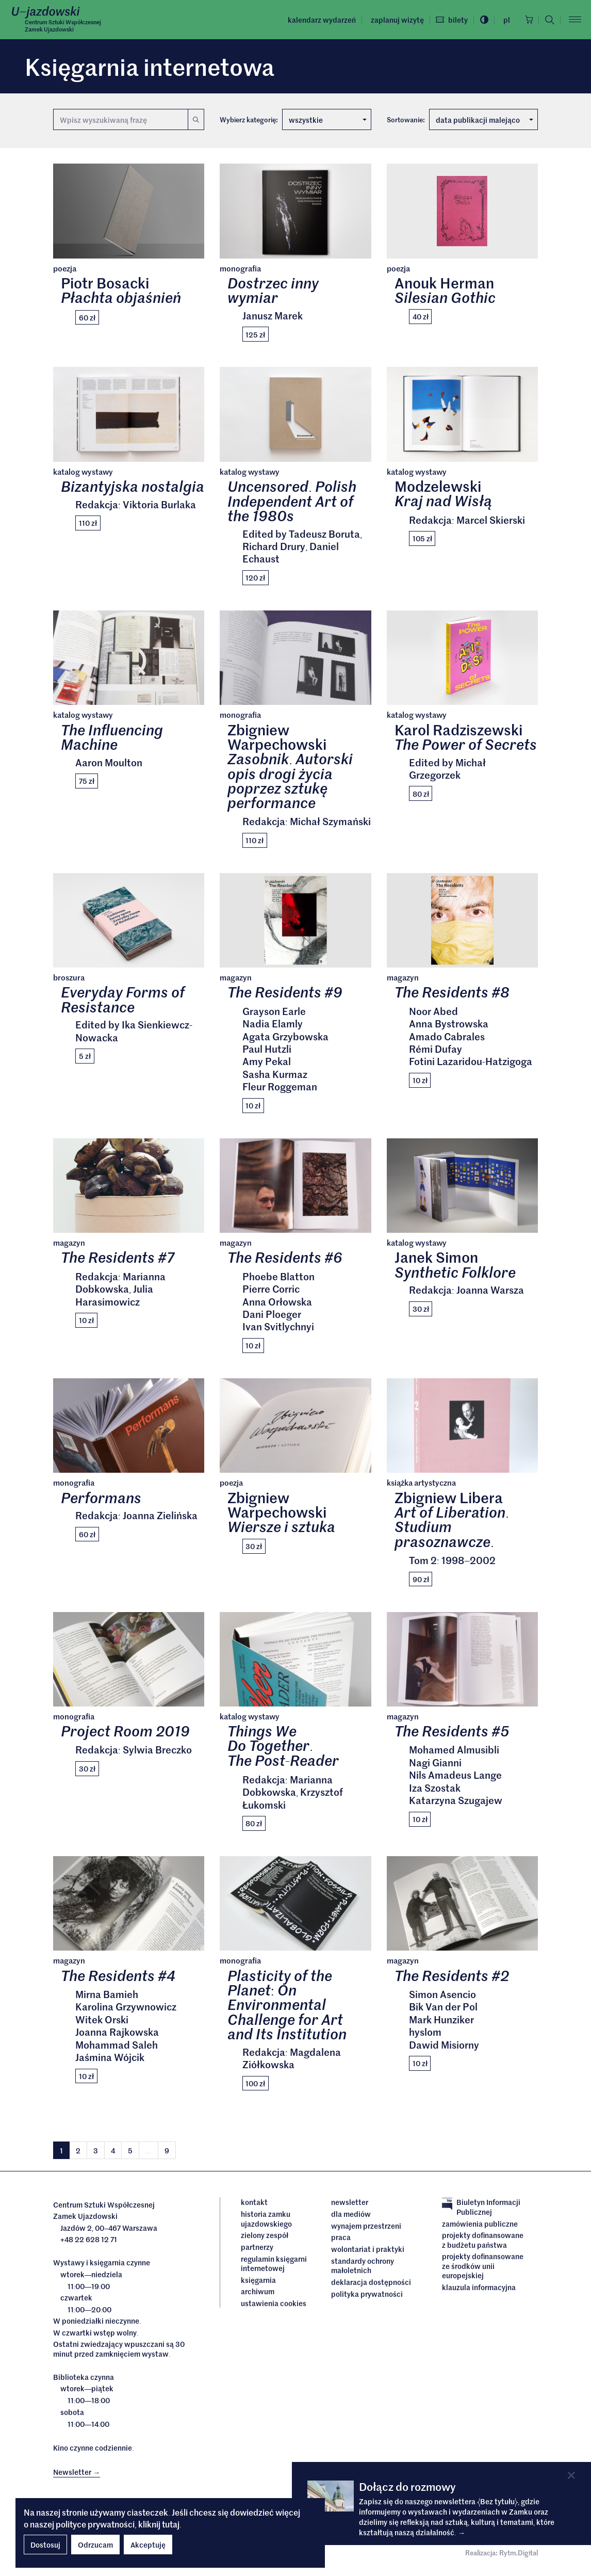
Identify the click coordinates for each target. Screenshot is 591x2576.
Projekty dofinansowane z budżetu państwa (482, 2242)
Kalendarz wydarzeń (319, 19)
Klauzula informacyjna (479, 2289)
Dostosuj (45, 2544)
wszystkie (327, 120)
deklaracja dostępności (371, 2285)
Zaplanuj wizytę (394, 19)
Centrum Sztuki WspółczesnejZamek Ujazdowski (63, 26)
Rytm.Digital (518, 2556)
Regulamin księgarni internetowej (274, 2266)
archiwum (257, 2294)
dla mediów (351, 2217)
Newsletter (349, 2205)
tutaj (170, 2524)
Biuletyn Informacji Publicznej (481, 2210)
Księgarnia (259, 2282)
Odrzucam (95, 2544)
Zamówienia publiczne (480, 2226)
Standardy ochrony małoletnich (362, 2268)
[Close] (571, 2475)
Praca (341, 2240)
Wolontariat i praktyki (367, 2252)
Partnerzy (257, 2250)
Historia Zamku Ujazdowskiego (266, 2222)
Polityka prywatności (367, 2296)
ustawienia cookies (273, 2305)
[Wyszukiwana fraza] (120, 119)
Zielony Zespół (264, 2238)
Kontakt (254, 2205)
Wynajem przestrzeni (366, 2228)
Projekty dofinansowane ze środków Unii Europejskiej (482, 2269)
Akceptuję (148, 2544)
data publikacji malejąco (484, 120)
